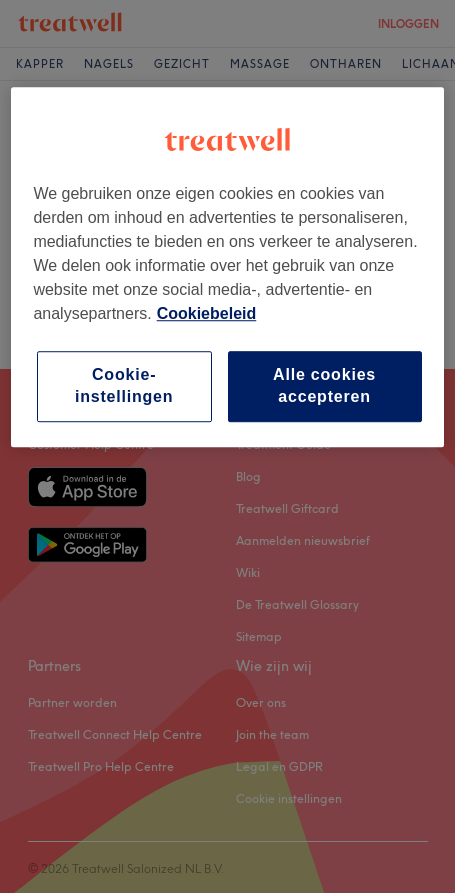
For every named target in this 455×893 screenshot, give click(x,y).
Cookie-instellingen (124, 385)
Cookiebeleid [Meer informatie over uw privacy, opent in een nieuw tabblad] (207, 313)
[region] (227, 267)
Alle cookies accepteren (324, 385)
